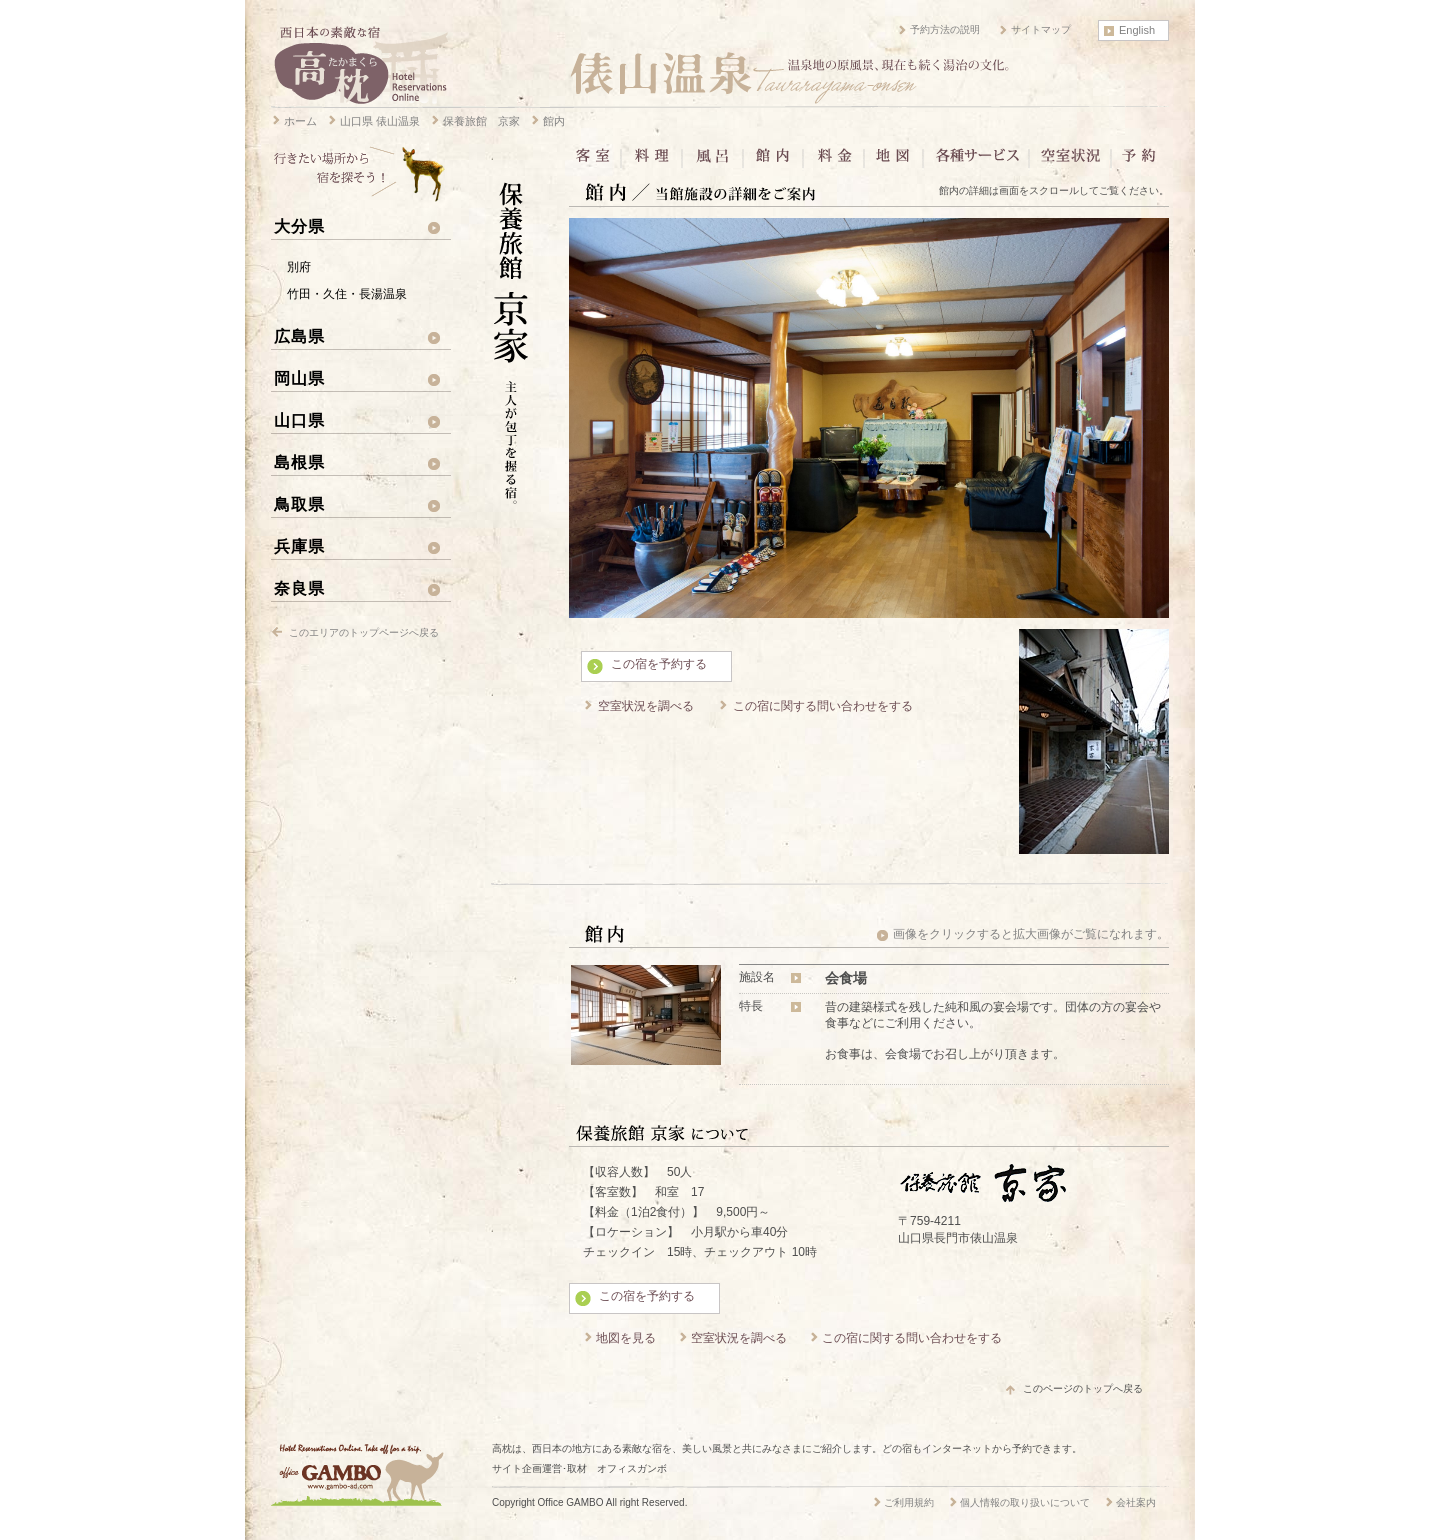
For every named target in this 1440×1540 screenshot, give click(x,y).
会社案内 (1136, 1502)
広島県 (299, 336)
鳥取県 (299, 504)
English (1137, 30)
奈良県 (299, 588)
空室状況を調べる (646, 706)
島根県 (299, 462)
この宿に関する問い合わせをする (823, 706)
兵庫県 (299, 546)
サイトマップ (1041, 29)
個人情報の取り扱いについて (1025, 1502)
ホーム (300, 121)
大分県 (299, 226)
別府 (299, 267)
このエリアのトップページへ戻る (364, 632)
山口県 (299, 420)
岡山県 (299, 378)
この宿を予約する (659, 664)
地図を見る (626, 1338)
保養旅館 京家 (481, 121)
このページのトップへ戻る (1083, 1388)
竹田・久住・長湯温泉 (347, 294)
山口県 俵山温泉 (380, 121)
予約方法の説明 (945, 29)
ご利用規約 (909, 1502)
